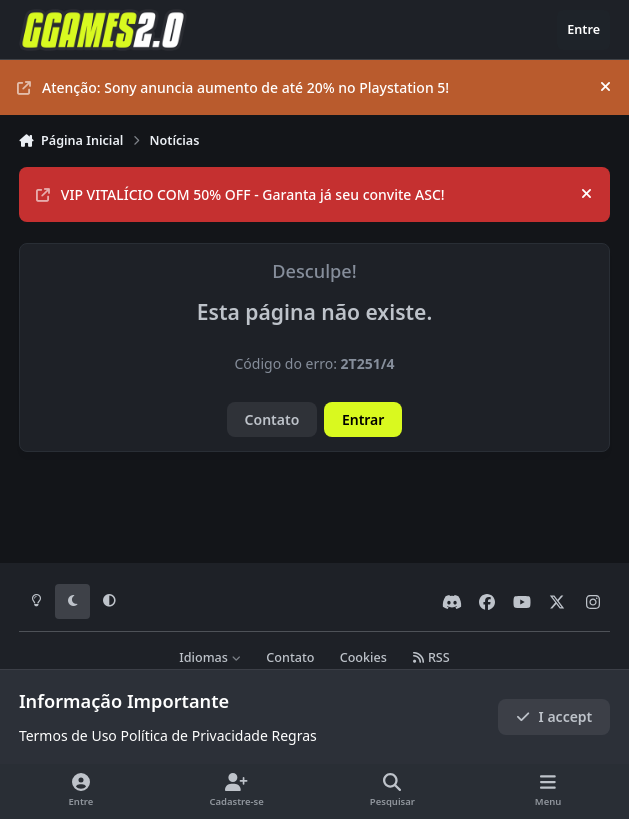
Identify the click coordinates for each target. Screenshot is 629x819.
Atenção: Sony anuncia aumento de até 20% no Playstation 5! (233, 87)
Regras (293, 735)
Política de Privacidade (193, 735)
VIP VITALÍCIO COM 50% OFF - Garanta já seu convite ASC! (240, 194)
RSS (431, 657)
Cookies (363, 657)
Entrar (363, 419)
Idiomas (210, 657)
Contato (272, 419)
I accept (554, 716)
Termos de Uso (68, 735)
